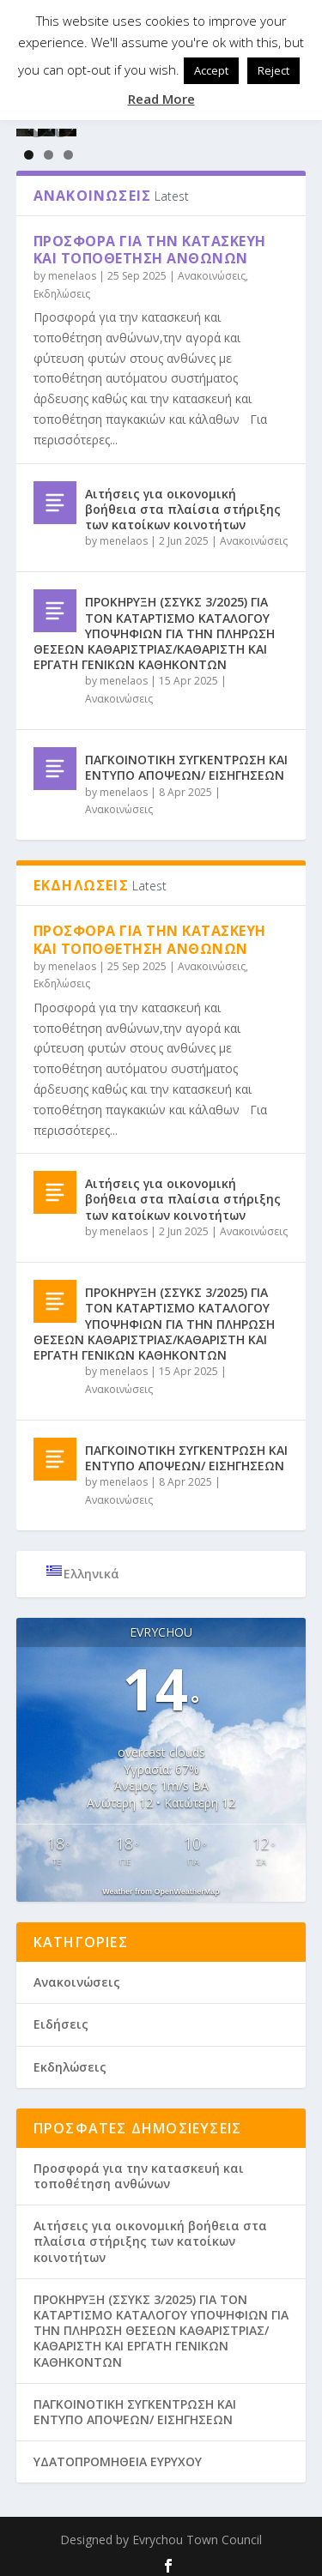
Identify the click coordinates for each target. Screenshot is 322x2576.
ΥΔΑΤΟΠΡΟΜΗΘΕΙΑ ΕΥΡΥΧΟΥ (117, 2454)
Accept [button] (211, 70)
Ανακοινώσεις (212, 269)
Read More (161, 98)
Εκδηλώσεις (61, 286)
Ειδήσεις (60, 2017)
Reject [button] (273, 70)
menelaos (72, 269)
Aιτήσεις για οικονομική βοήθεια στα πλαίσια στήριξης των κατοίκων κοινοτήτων (183, 501)
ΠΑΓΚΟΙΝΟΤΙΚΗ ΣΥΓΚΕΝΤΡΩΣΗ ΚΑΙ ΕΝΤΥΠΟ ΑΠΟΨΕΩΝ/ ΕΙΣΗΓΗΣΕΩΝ (186, 760)
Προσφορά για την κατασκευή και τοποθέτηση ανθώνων (149, 242)
